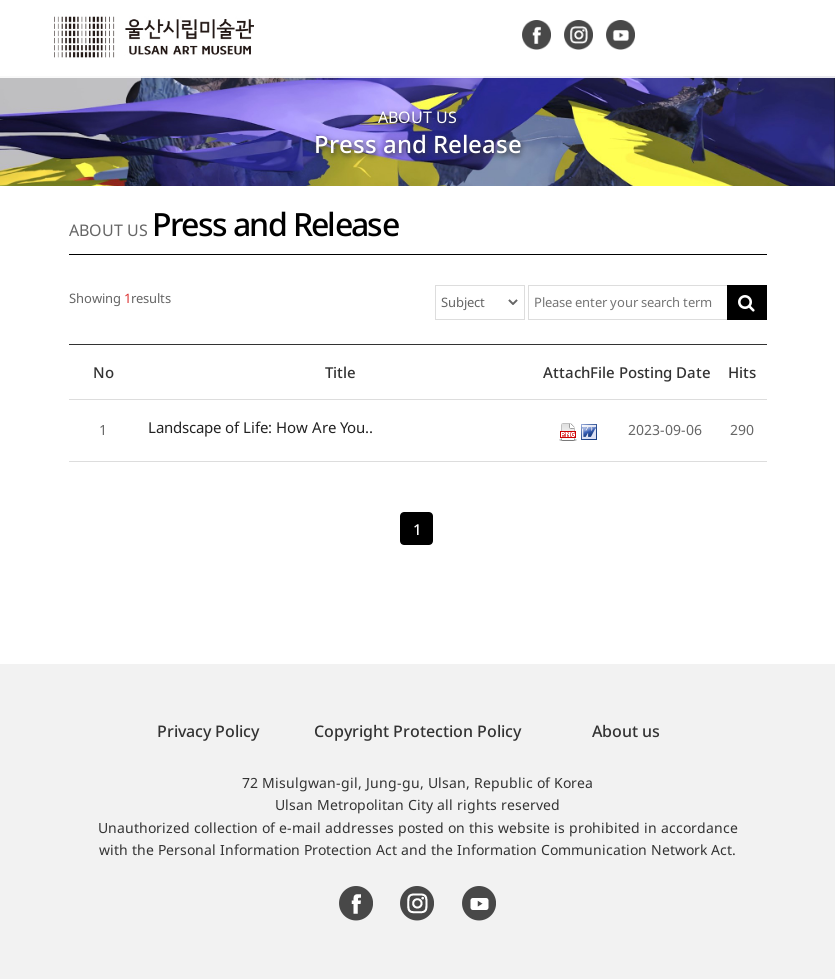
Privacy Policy (208, 731)
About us (626, 731)
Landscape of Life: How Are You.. (260, 427)
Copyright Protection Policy (417, 731)
